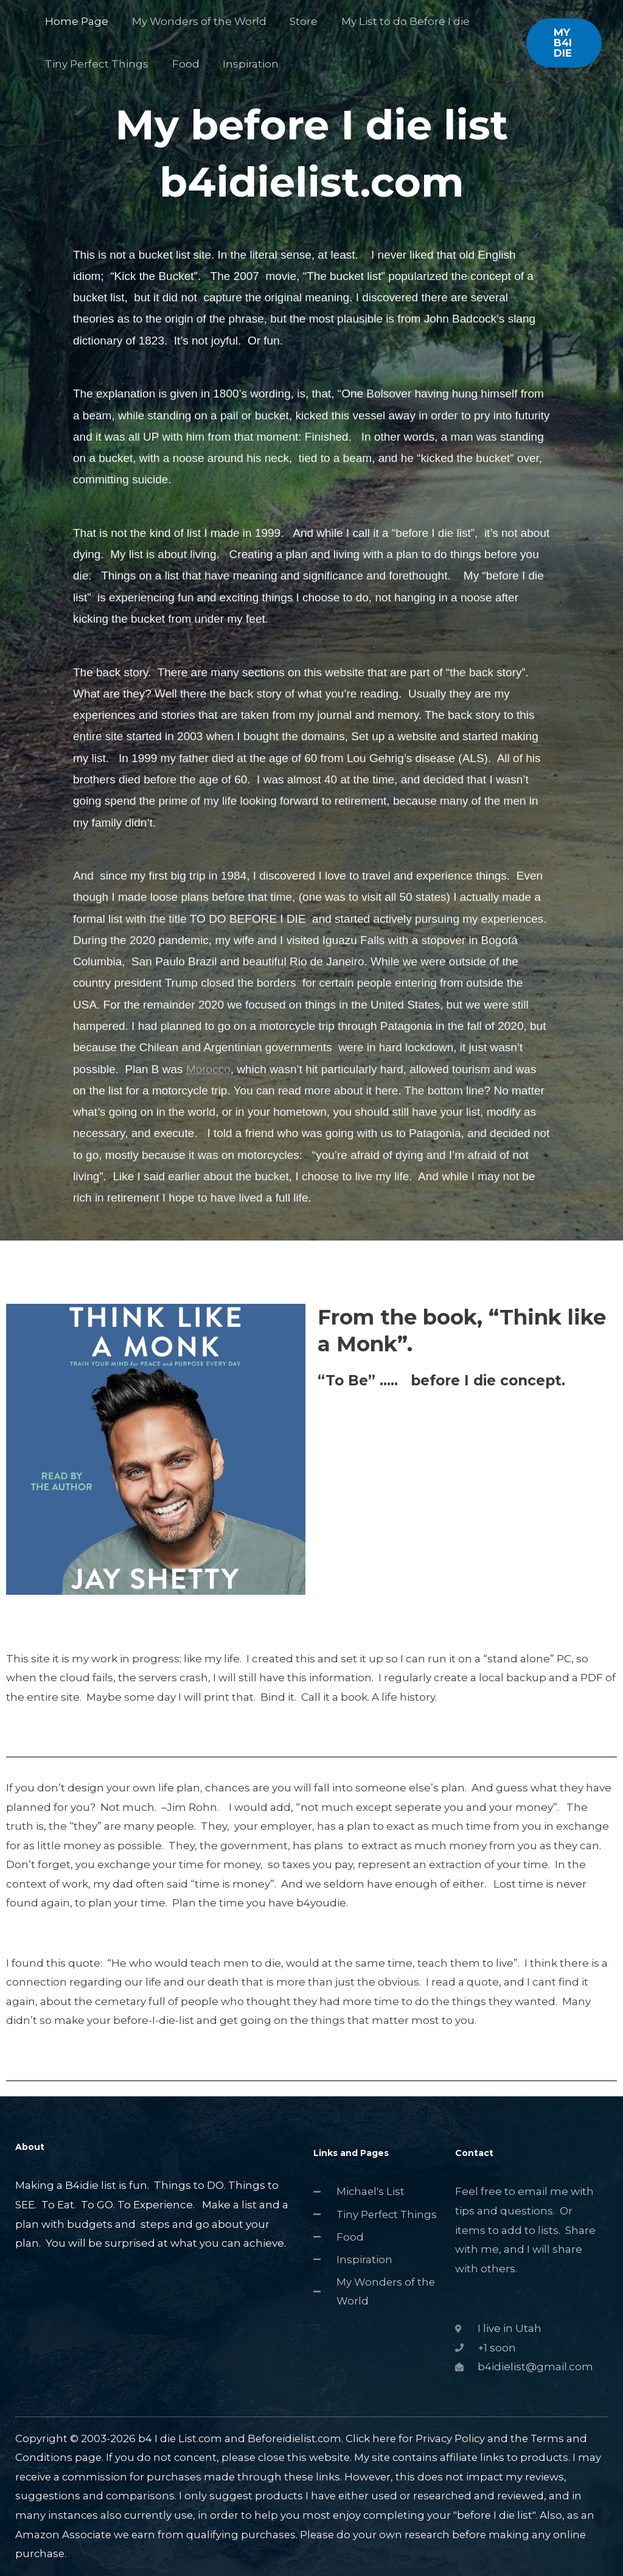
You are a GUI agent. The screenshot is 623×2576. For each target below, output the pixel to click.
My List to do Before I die (396, 21)
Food (181, 64)
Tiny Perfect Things (95, 64)
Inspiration (244, 64)
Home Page (75, 21)
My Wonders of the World (195, 21)
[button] (563, 43)
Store (297, 21)
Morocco (208, 1069)
